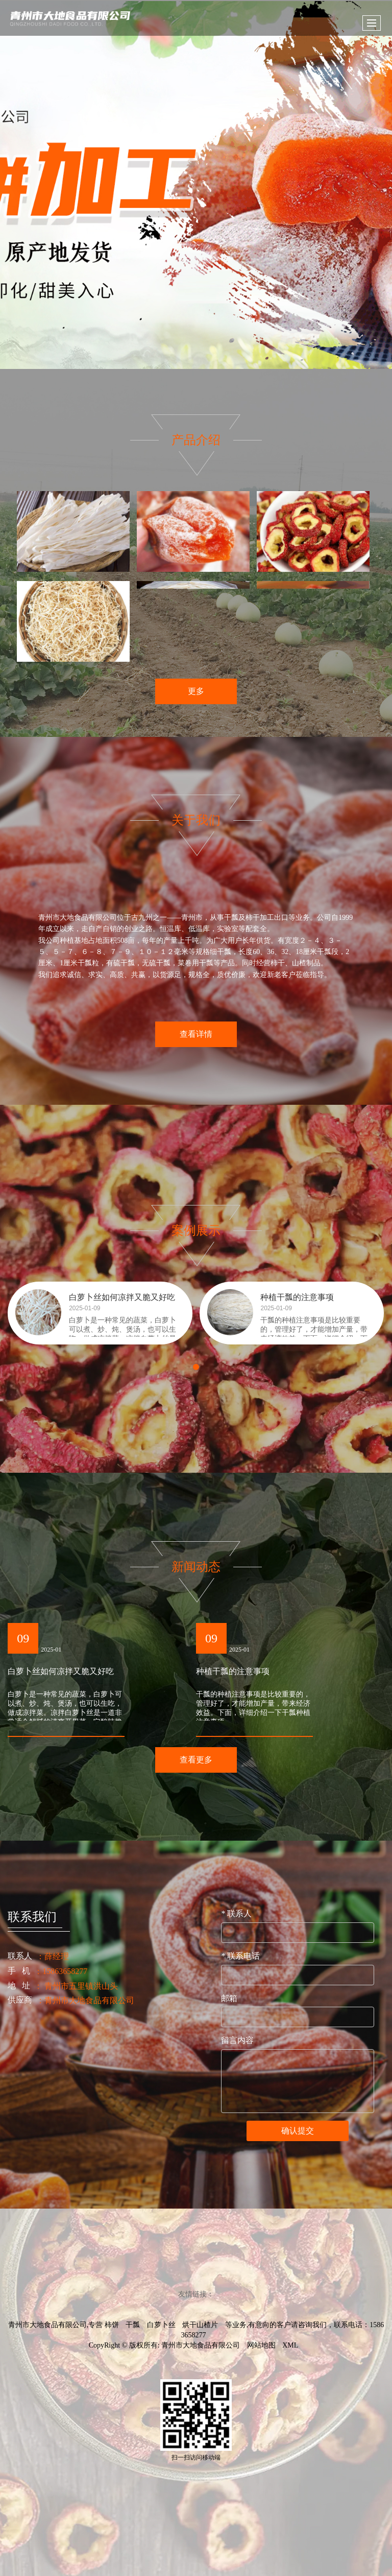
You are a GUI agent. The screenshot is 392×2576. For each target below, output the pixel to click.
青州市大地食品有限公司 (200, 2345)
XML (290, 2345)
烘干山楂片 (200, 2325)
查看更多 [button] (196, 1759)
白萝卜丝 (161, 2325)
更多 (196, 695)
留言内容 (237, 2040)
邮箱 (229, 1998)
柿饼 (112, 2325)
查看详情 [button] (196, 1034)
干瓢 (133, 2325)
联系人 (236, 1913)
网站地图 (261, 2345)
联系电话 (240, 1956)
